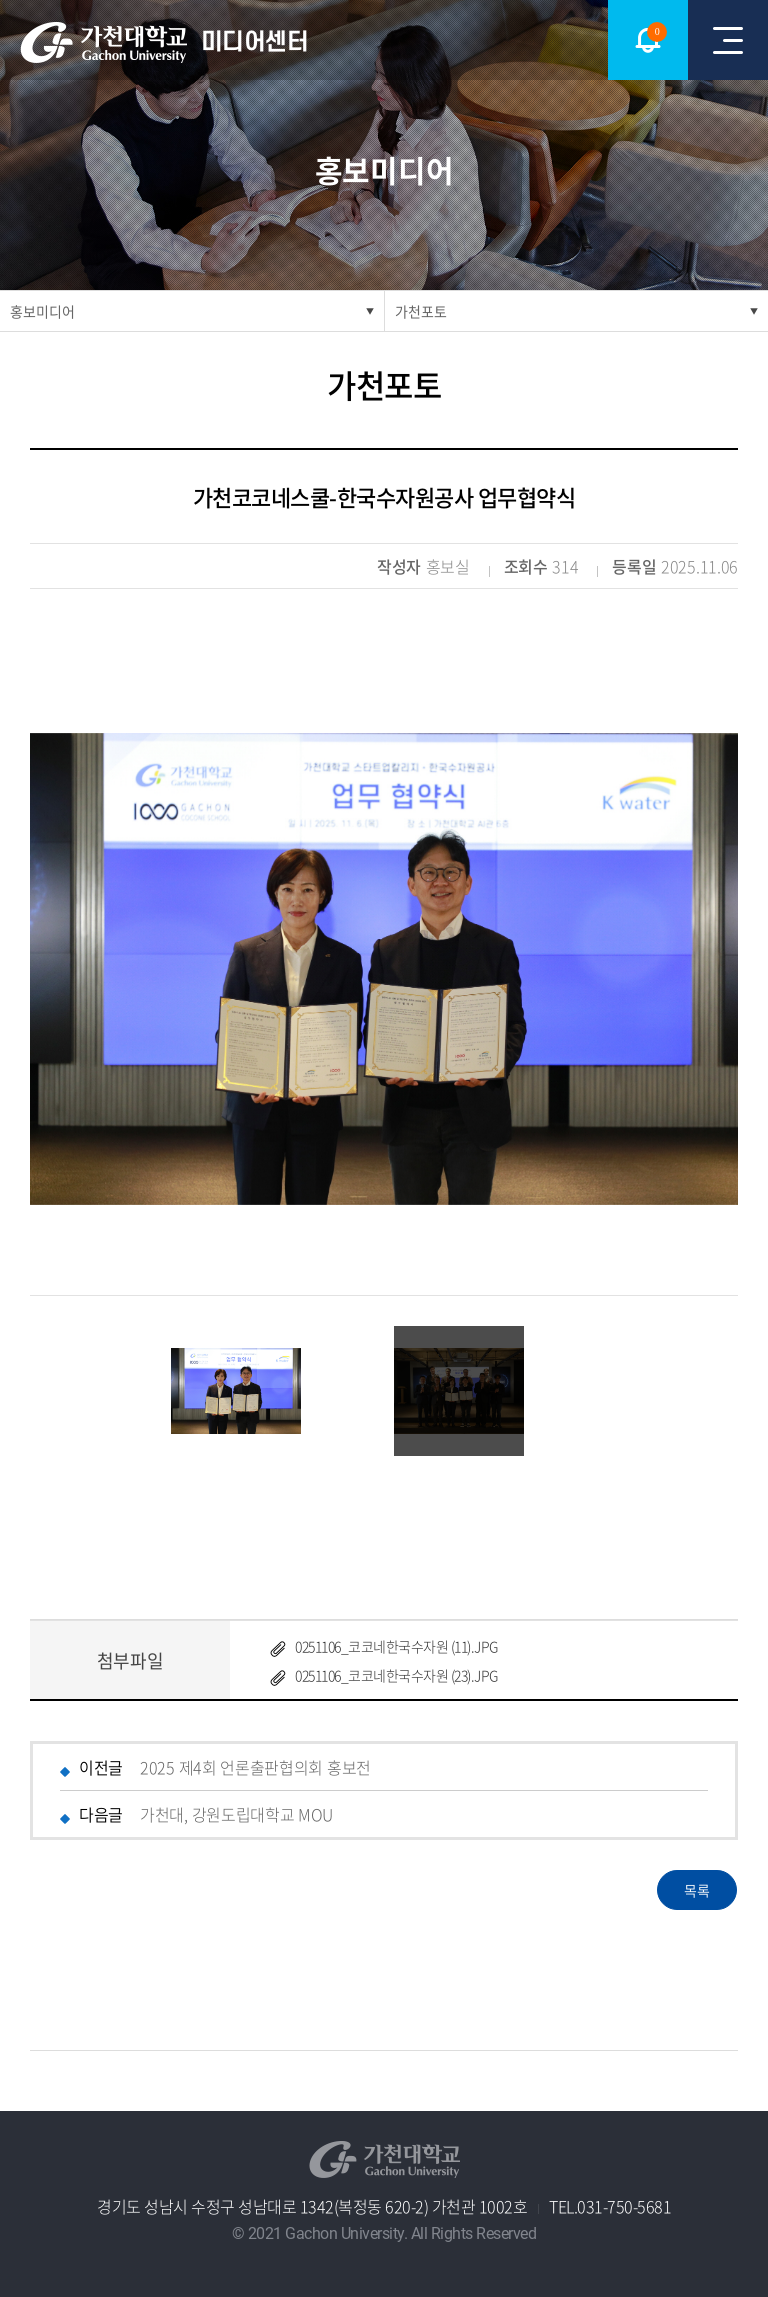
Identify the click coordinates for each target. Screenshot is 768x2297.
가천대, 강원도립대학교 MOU (236, 1814)
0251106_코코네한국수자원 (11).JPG (396, 1646)
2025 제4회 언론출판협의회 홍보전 (255, 1767)
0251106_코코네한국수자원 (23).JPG (396, 1675)
